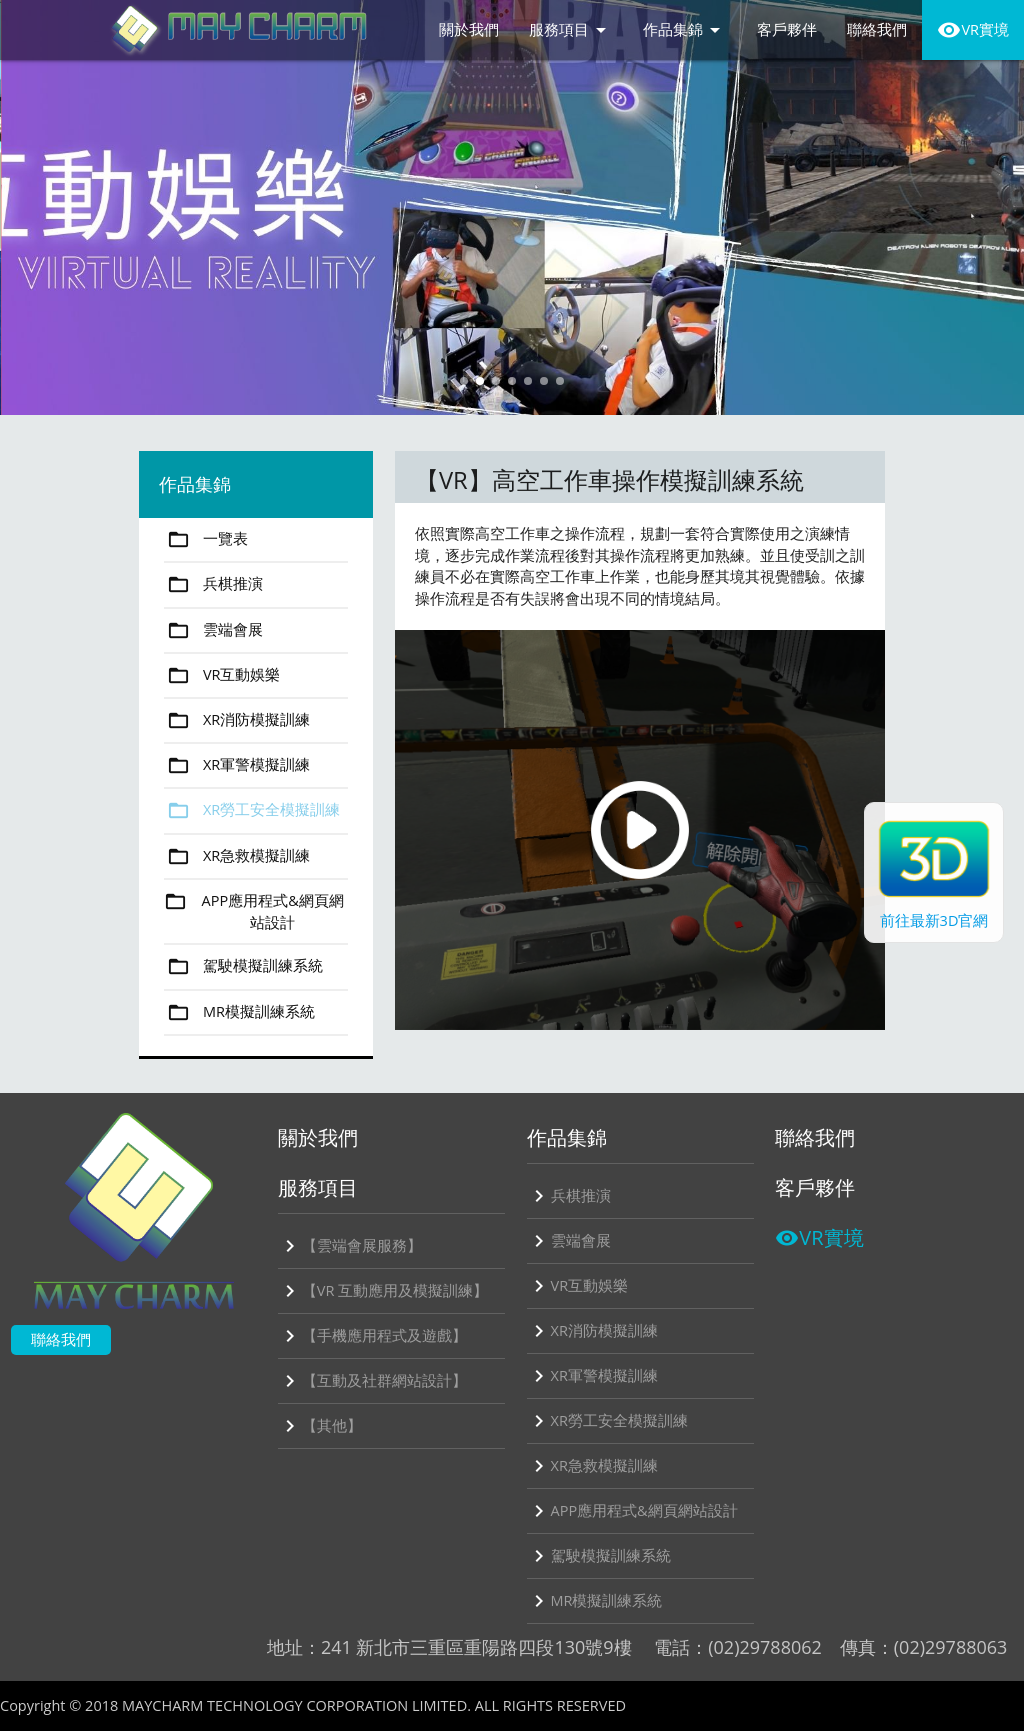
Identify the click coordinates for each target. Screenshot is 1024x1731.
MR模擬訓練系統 (239, 1012)
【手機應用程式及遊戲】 (372, 1336)
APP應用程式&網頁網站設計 (254, 912)
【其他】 (320, 1426)
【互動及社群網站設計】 (372, 1381)
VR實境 (973, 30)
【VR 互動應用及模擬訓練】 (383, 1291)
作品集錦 (685, 30)
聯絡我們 (877, 29)
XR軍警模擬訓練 (237, 765)
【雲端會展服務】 (350, 1246)
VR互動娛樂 (222, 675)
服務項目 (571, 30)
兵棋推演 (213, 584)
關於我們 (469, 29)
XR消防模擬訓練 (237, 720)
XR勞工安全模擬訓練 (252, 810)
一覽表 (206, 539)
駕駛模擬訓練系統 (243, 966)
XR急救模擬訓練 (237, 856)
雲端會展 (213, 630)
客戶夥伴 (787, 29)
